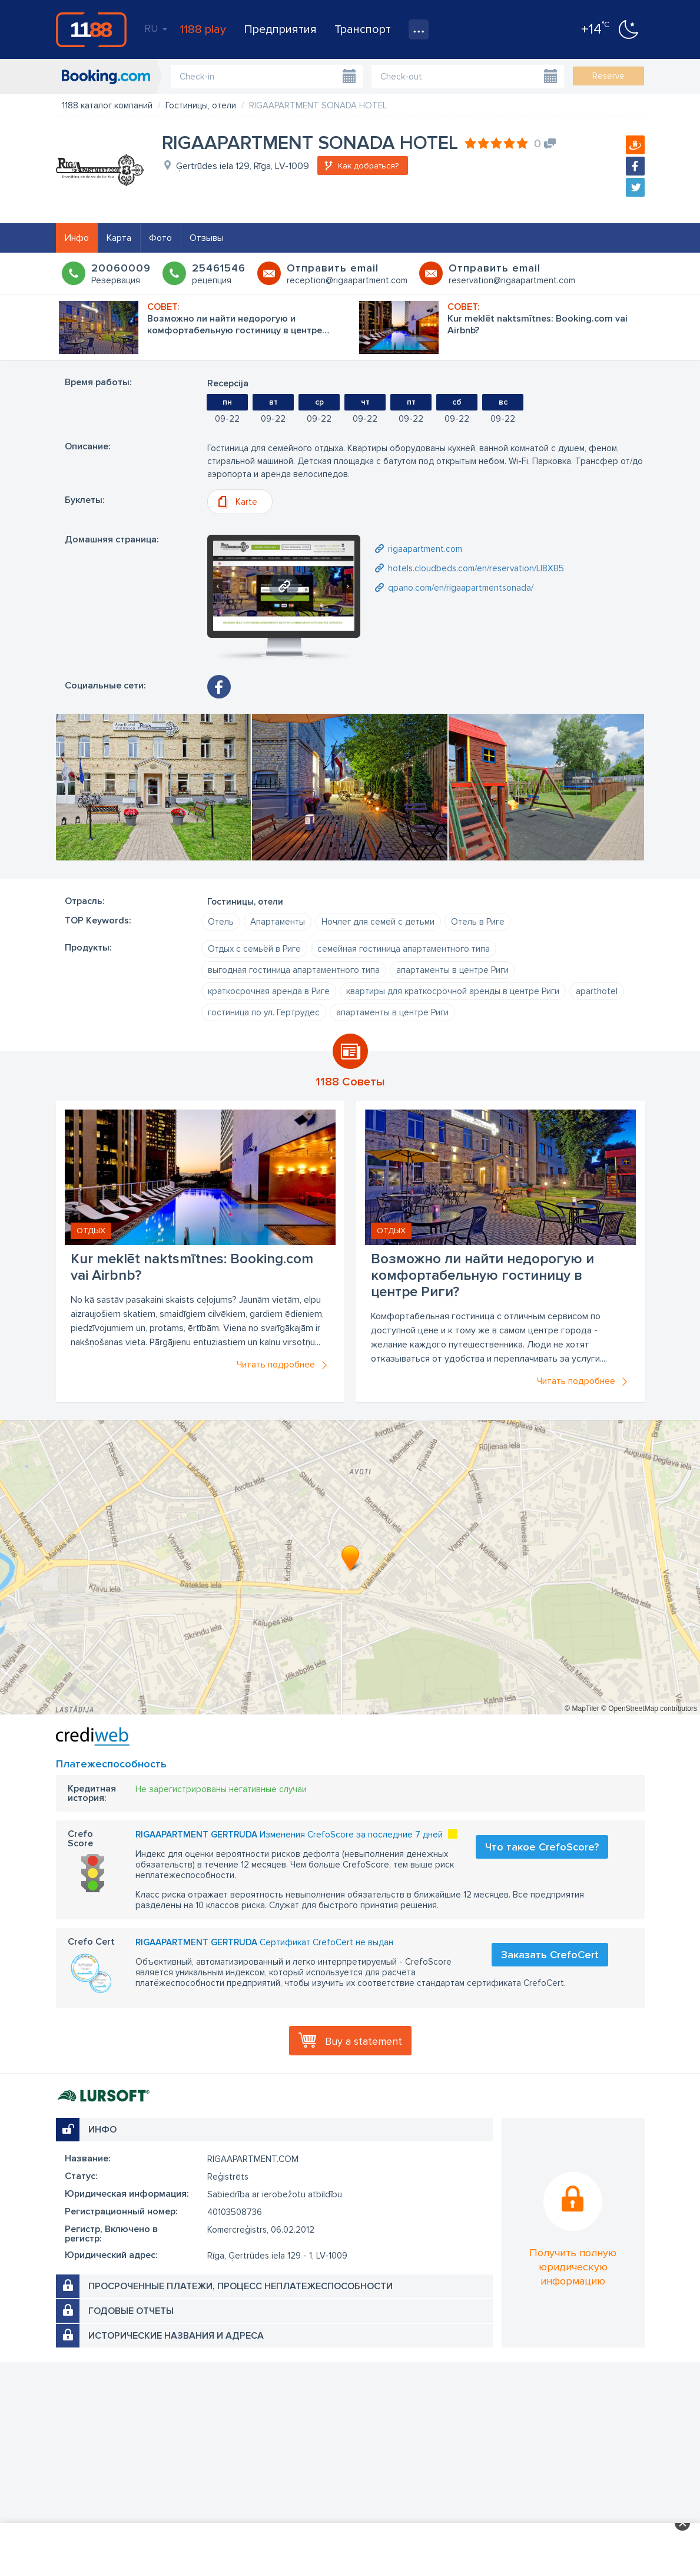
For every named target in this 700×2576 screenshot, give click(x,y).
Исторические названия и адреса (176, 2336)
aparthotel (597, 991)
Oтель (221, 921)
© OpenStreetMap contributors (649, 1708)
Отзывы (207, 238)
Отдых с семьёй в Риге (254, 948)
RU (155, 28)
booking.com (106, 76)
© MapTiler (582, 1708)
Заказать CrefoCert (550, 1954)
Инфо (77, 238)
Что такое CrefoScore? (542, 1846)
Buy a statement (363, 2041)
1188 (91, 29)
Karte (246, 501)
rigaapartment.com (425, 549)
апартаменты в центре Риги (452, 970)
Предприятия (280, 29)
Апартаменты (277, 921)
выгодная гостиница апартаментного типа (294, 970)
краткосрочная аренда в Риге (269, 991)
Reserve (608, 76)
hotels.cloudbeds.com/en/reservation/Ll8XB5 (476, 568)
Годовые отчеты (131, 2311)
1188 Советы (350, 1082)
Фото (160, 238)
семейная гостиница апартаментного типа (403, 948)
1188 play (203, 29)
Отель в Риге (478, 921)
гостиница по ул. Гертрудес (264, 1012)
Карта (119, 238)
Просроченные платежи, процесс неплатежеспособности (240, 2286)
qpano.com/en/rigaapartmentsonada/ (460, 587)
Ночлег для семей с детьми (377, 921)
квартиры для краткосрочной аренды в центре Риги (452, 991)
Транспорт (362, 29)
